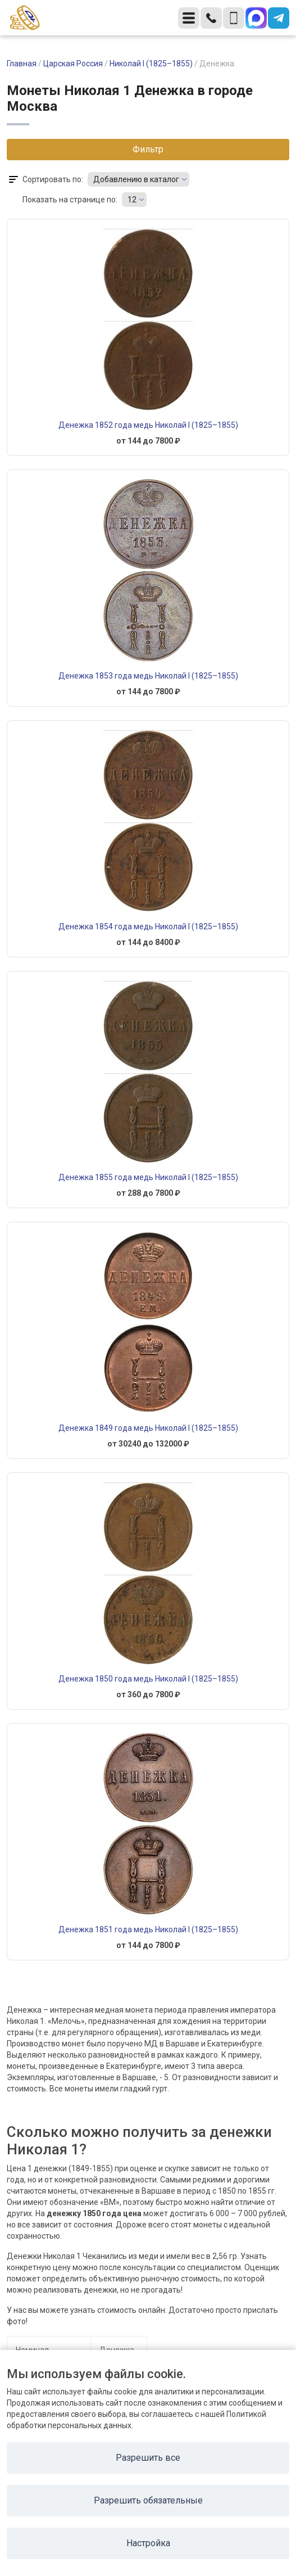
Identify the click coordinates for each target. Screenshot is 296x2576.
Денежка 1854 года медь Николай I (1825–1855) (148, 926)
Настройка (148, 2543)
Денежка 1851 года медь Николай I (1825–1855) (148, 1929)
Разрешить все (148, 2457)
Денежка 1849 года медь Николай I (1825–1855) (148, 1427)
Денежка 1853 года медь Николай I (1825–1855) (148, 675)
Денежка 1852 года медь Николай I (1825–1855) (148, 425)
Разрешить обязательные (148, 2500)
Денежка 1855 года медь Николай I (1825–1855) (148, 1177)
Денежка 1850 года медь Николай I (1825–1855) (148, 1678)
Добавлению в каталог (136, 179)
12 (131, 199)
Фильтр (148, 149)
